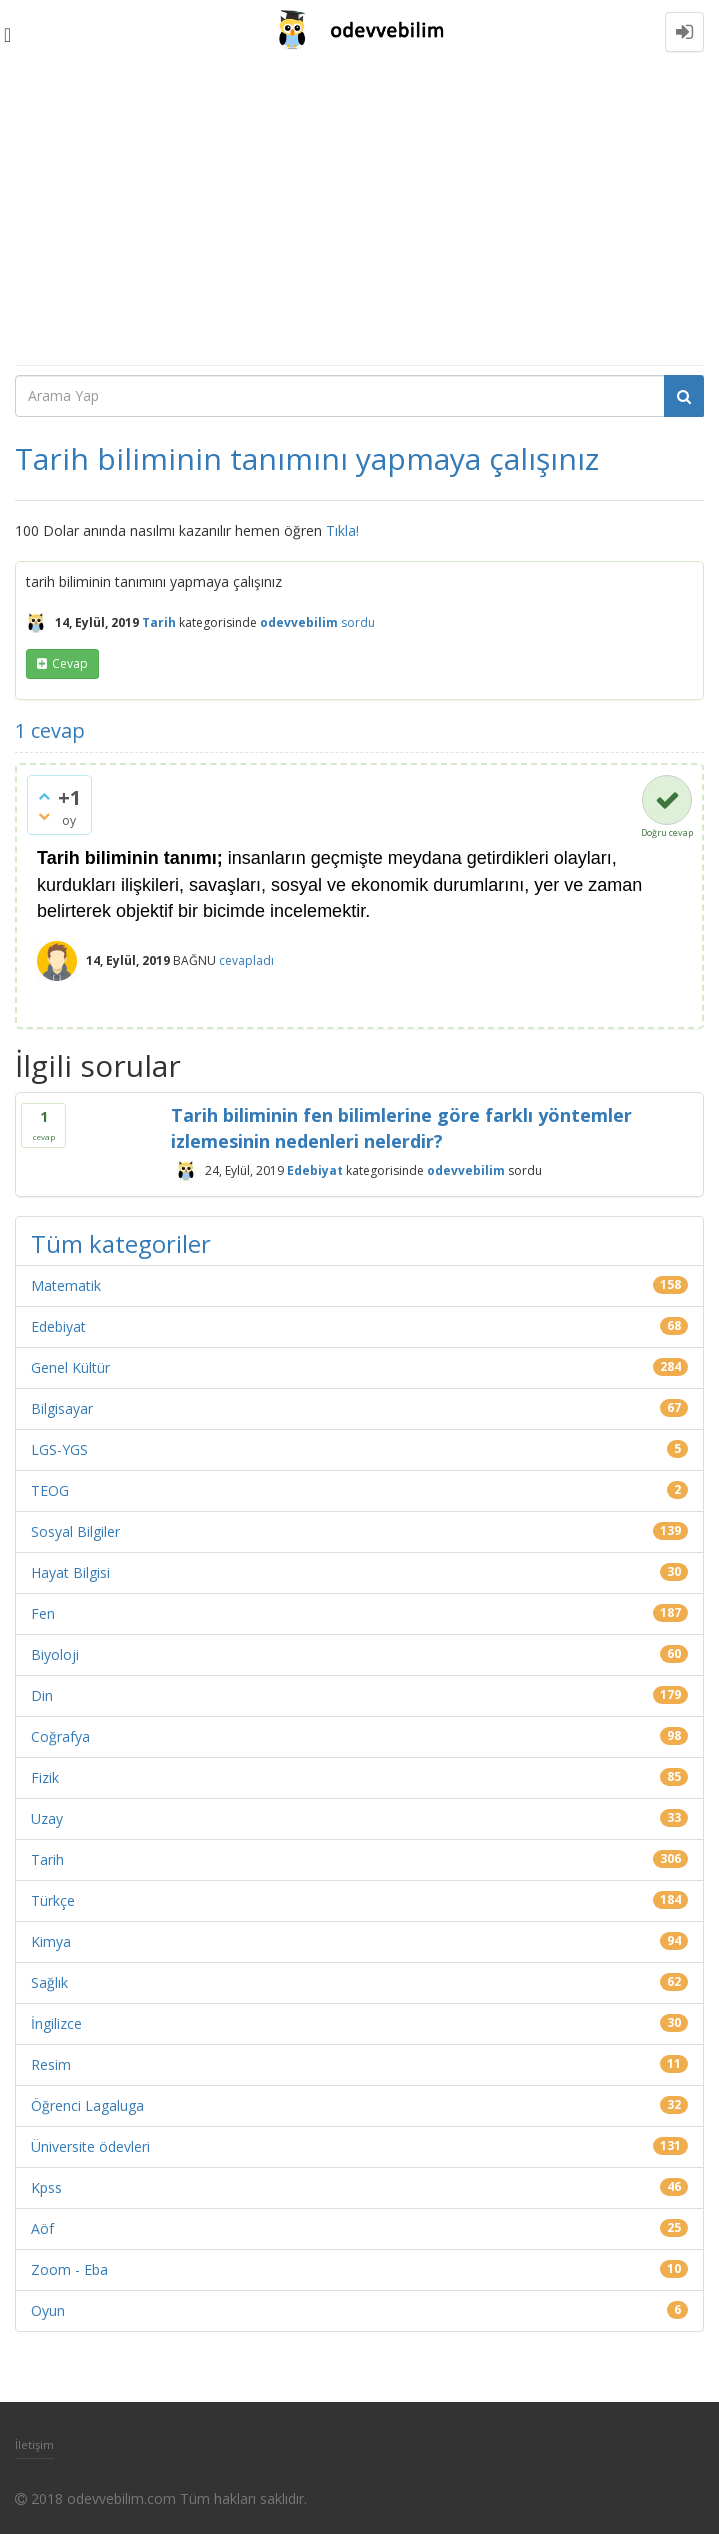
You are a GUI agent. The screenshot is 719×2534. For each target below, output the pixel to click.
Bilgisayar (62, 1408)
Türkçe (53, 1900)
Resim (51, 2064)
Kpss (46, 2187)
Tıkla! (342, 530)
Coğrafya (60, 1736)
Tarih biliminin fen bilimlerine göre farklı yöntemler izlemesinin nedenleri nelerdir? (401, 1128)
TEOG (50, 1490)
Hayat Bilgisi (70, 1572)
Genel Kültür (70, 1367)
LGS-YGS (59, 1449)
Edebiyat (315, 1170)
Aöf (42, 2228)
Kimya (51, 1941)
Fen (43, 1613)
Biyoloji (55, 1654)
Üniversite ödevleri (90, 2146)
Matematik (66, 1285)
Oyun (48, 2310)
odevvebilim (466, 1170)
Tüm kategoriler (121, 1243)
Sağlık (49, 1982)
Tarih (159, 622)
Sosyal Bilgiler (75, 1531)
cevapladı (246, 960)
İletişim (34, 2444)
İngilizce (56, 2023)
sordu (358, 622)
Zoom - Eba (69, 2269)
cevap (70, 663)
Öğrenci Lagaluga (87, 2105)
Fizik (45, 1777)
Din (42, 1695)
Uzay (47, 1818)
